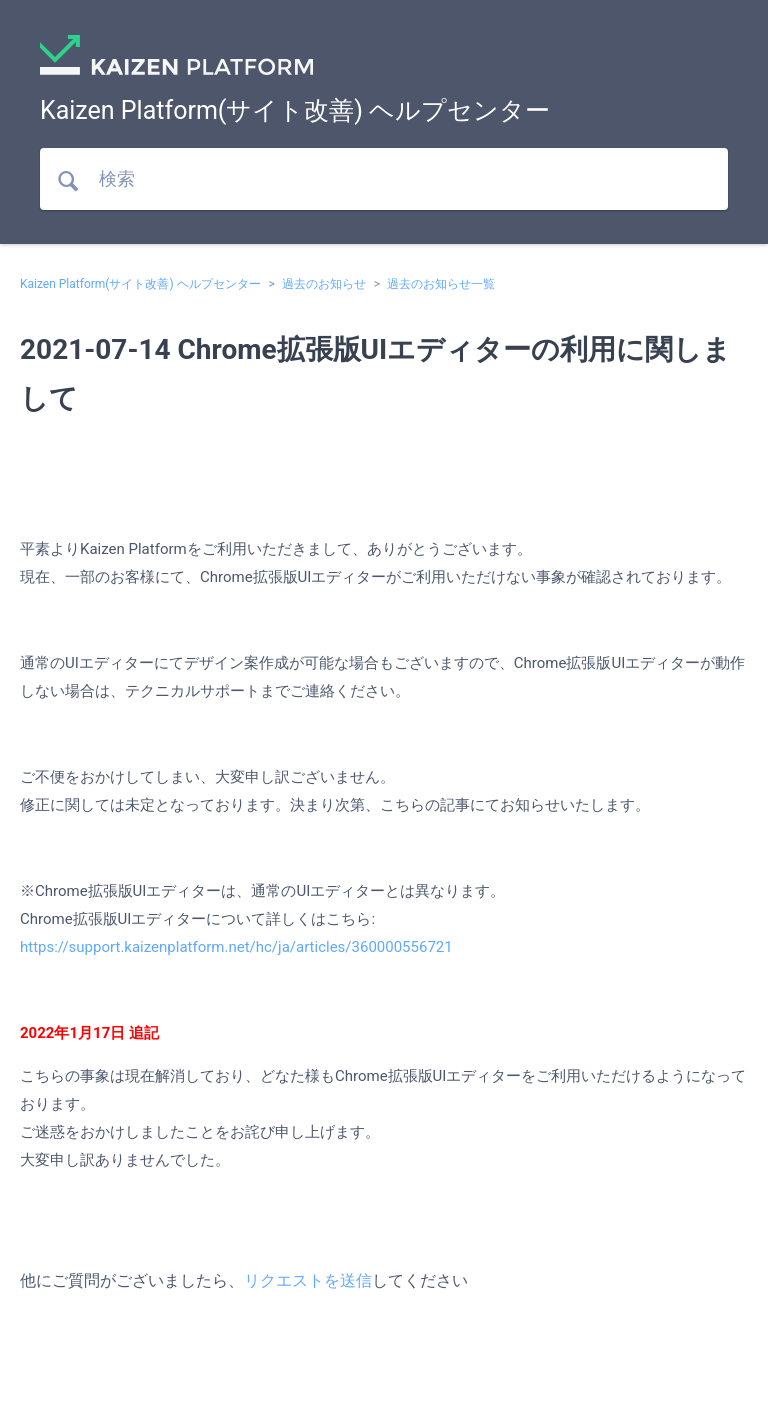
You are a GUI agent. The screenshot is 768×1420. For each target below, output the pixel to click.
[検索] (384, 179)
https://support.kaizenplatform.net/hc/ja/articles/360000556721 (236, 947)
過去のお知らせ (324, 284)
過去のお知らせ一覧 (441, 284)
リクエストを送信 (308, 1280)
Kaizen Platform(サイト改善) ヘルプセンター (140, 284)
